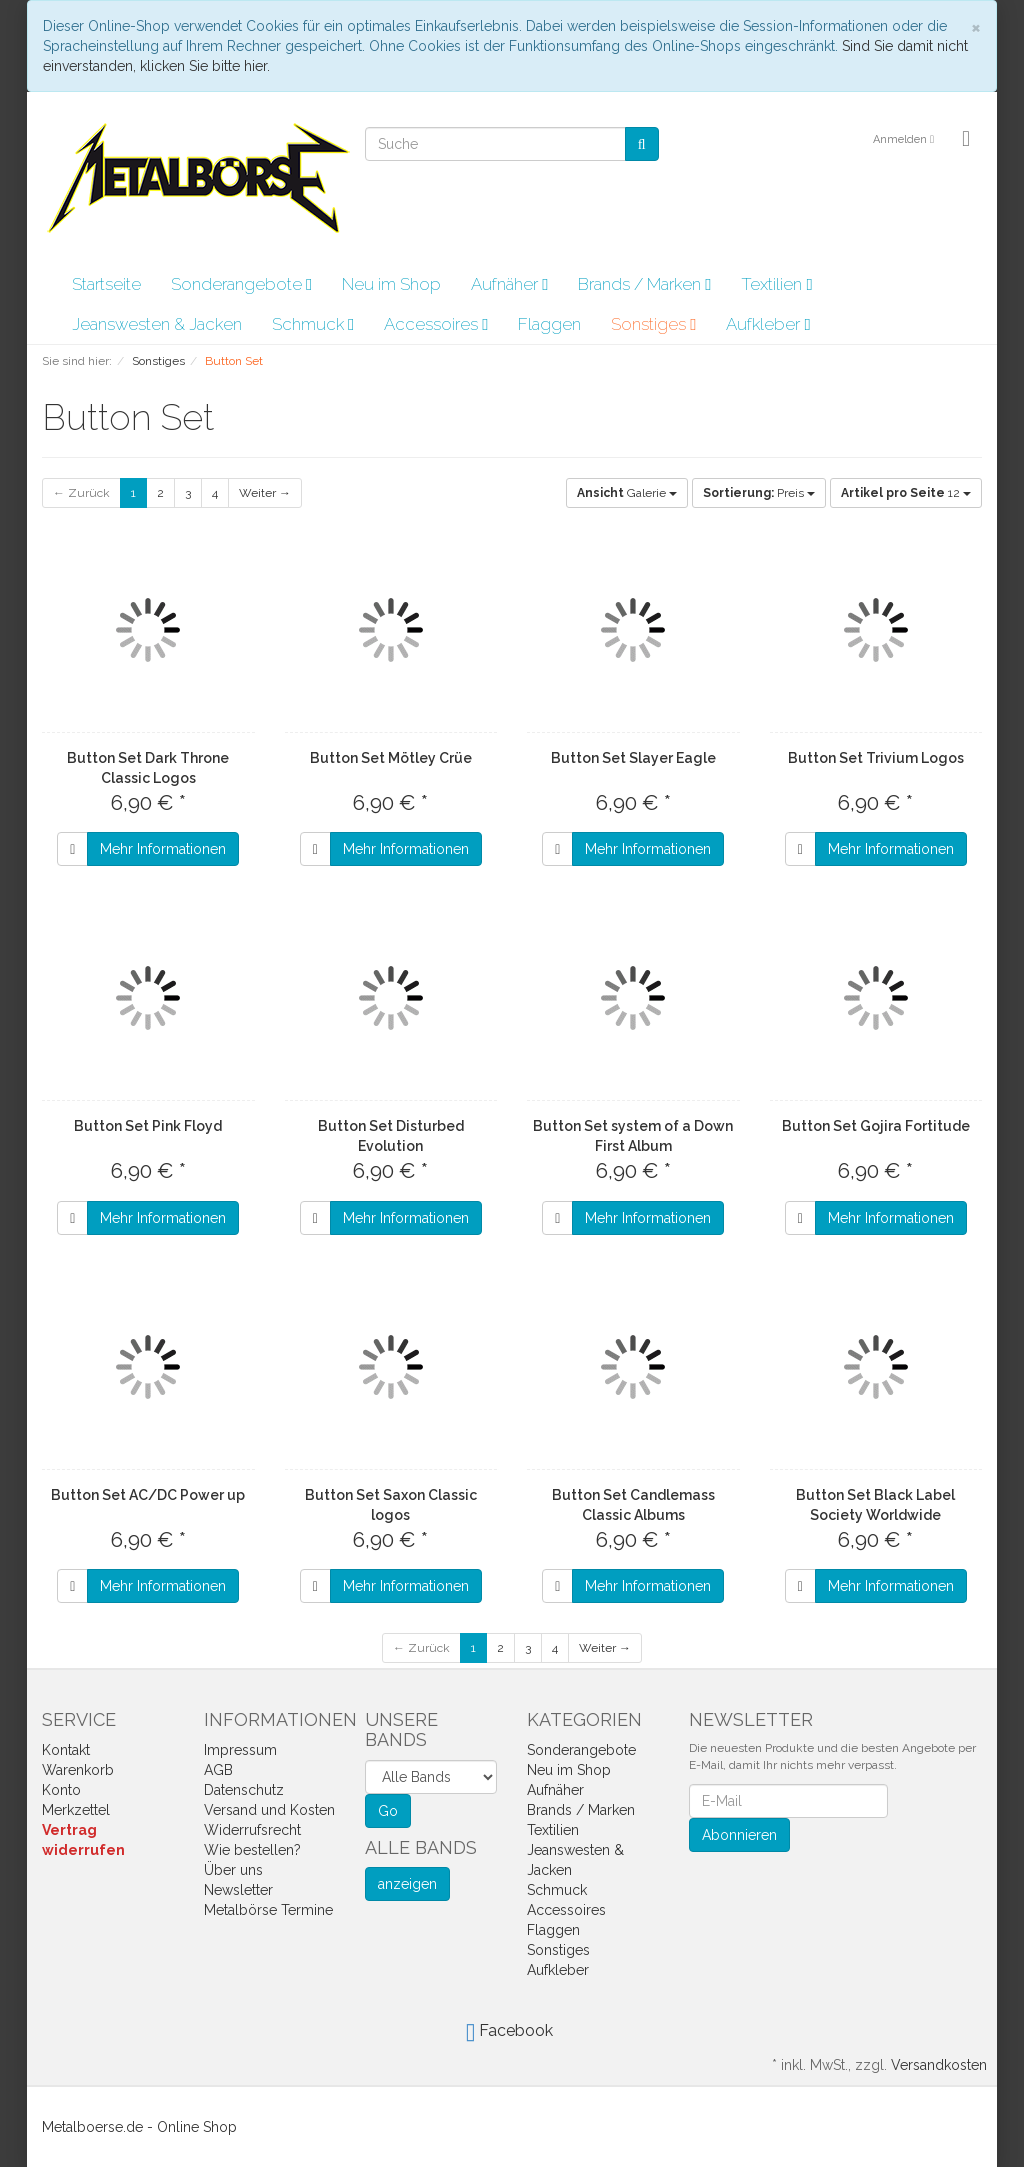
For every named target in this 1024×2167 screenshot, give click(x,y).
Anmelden (903, 139)
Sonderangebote (241, 284)
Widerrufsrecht (252, 1830)
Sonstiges (653, 324)
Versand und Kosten (269, 1810)
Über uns (233, 1870)
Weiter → (265, 493)
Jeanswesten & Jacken (157, 324)
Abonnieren (739, 1835)
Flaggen (549, 324)
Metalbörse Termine (268, 1910)
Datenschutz (244, 1790)
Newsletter (238, 1890)
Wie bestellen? (252, 1850)
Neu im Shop (391, 284)
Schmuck (313, 324)
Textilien (776, 284)
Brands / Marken (644, 284)
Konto (61, 1790)
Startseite (106, 284)
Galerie (627, 493)
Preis (759, 493)
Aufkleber (768, 324)
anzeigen (407, 1884)
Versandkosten (939, 2065)
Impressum (240, 1750)
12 (906, 493)
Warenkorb (78, 1770)
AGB (218, 1770)
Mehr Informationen (163, 849)
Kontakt (66, 1750)
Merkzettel (76, 1810)
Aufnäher (509, 284)
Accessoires (436, 324)
